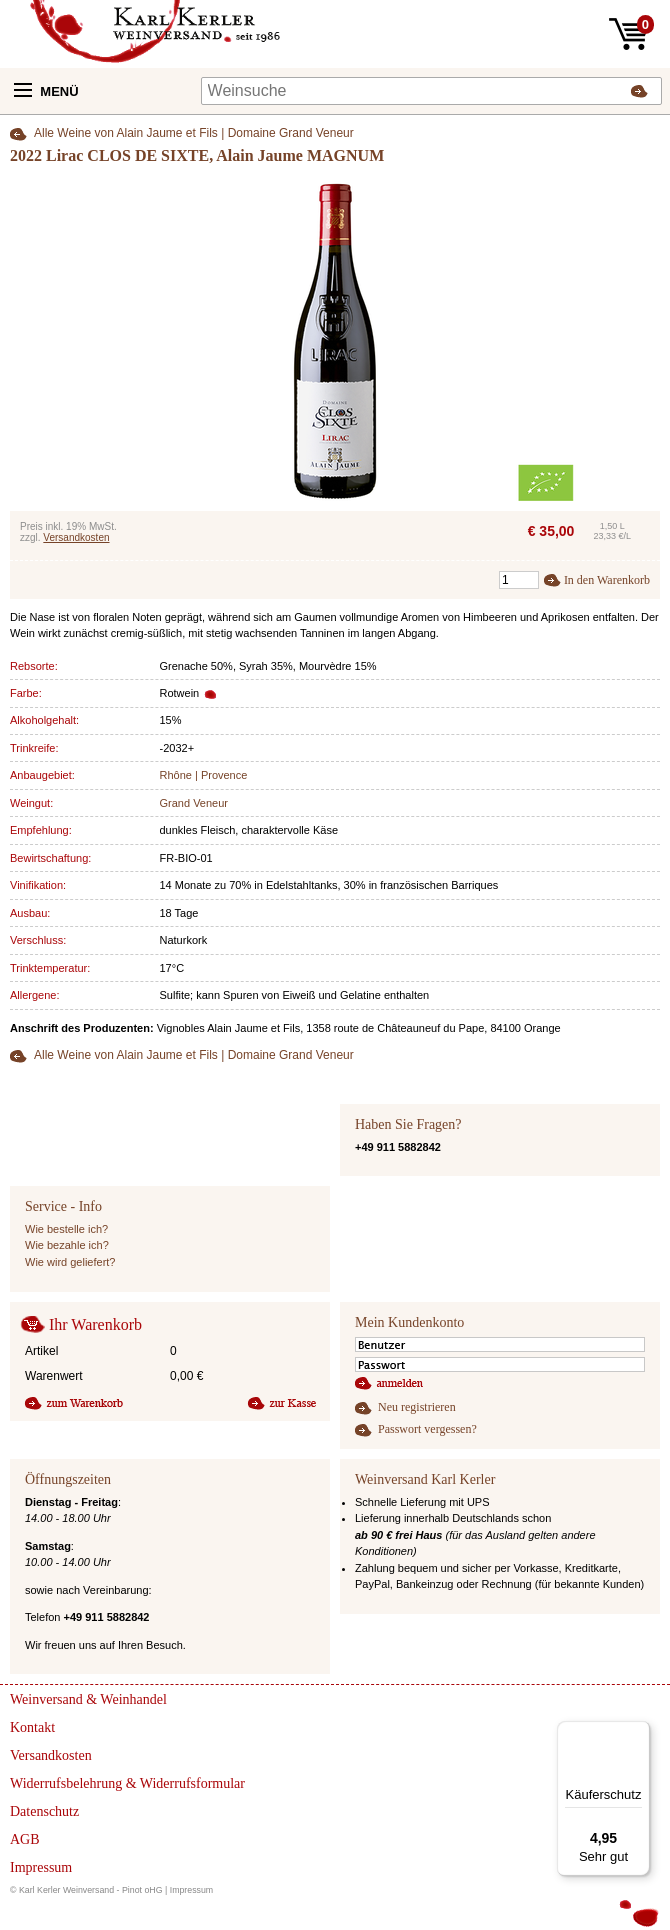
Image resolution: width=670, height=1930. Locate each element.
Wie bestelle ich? (66, 1229)
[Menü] (638, 1733)
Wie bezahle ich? (67, 1245)
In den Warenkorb (607, 580)
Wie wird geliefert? (70, 1262)
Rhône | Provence (204, 775)
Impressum (192, 1890)
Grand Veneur (194, 803)
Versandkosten (76, 537)
